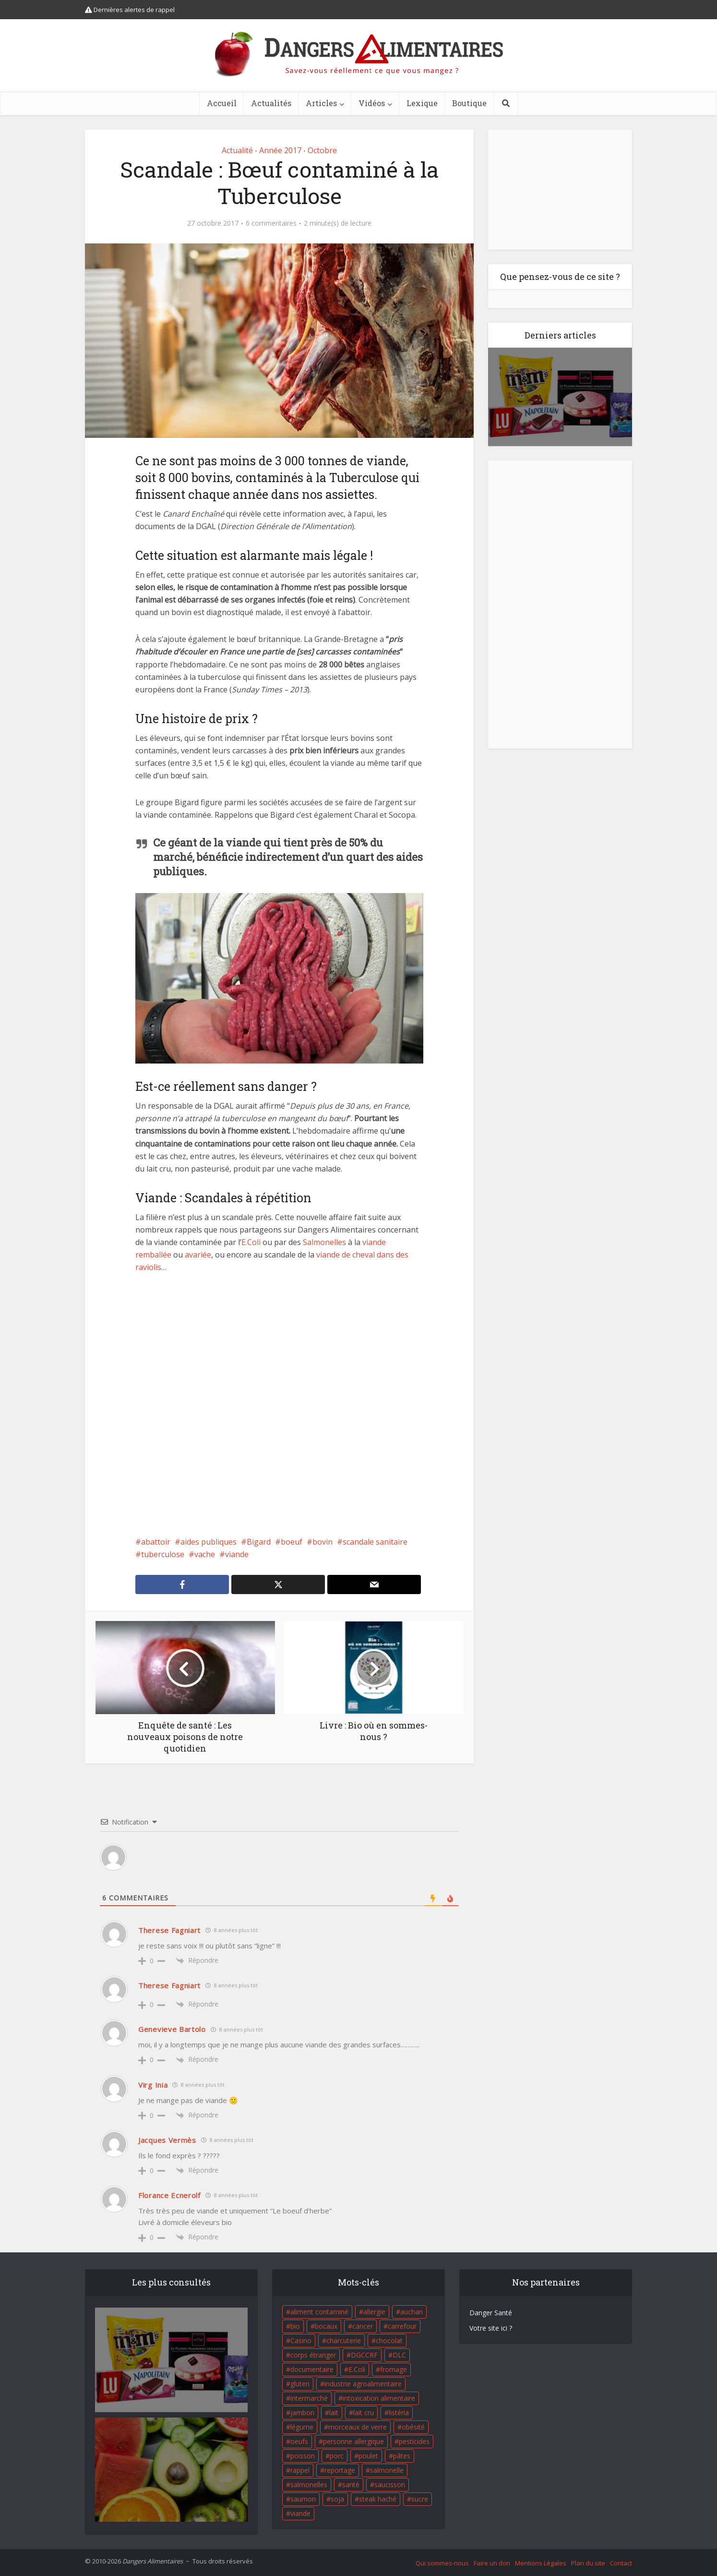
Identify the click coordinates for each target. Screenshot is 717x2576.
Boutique (469, 103)
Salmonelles (324, 1242)
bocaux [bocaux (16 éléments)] (326, 2326)
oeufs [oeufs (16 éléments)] (299, 2441)
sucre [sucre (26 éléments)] (419, 2498)
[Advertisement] (279, 1404)
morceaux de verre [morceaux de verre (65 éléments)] (357, 2426)
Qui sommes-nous (442, 2563)
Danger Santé (490, 2312)
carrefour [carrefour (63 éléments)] (402, 2326)
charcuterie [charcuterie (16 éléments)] (343, 2340)
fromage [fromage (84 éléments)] (393, 2369)
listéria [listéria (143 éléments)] (399, 2412)
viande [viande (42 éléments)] (300, 2513)
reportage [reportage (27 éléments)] (339, 2470)
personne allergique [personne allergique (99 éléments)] (353, 2441)
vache (204, 1554)
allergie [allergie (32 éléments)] (374, 2311)
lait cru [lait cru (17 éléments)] (363, 2412)
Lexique (422, 103)
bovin (322, 1541)
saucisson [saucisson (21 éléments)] (389, 2484)
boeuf (291, 1541)
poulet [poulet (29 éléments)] (368, 2455)
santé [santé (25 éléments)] (350, 2484)
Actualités (271, 103)
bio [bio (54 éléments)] (295, 2326)
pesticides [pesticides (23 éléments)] (414, 2441)
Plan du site (588, 2563)
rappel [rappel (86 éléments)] (300, 2470)
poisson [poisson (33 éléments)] (302, 2455)
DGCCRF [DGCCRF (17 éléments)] (364, 2354)
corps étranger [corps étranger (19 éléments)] (313, 2354)
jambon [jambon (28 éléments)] (302, 2412)
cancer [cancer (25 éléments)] (362, 2326)
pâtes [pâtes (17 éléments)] (401, 2455)
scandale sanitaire (375, 1541)
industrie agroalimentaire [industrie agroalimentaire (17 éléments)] (363, 2383)
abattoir (155, 1541)
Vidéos (371, 103)
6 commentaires (271, 223)
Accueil (222, 103)
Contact (621, 2563)
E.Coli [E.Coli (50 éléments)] (356, 2369)
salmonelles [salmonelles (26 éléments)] (308, 2484)
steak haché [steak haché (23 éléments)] (377, 2498)
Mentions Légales (540, 2563)
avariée (198, 1254)
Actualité (237, 150)
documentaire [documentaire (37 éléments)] (312, 2369)
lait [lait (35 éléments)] (333, 2412)
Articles (321, 103)
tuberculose (162, 1554)
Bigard (259, 1541)
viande (237, 1554)
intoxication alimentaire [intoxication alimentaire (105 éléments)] (379, 2398)
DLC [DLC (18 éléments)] (399, 2354)
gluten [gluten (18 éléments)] (300, 2383)
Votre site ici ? (490, 2328)
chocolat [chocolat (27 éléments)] (389, 2340)
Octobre (322, 150)
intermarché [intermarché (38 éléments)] (309, 2398)
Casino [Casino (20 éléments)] (300, 2340)
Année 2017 (280, 150)
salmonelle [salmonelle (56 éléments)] (387, 2470)
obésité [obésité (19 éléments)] (413, 2426)
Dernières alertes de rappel (130, 9)
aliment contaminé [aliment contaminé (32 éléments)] (319, 2311)
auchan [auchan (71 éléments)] (411, 2311)
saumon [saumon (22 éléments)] (303, 2498)
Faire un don (492, 2563)
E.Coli (251, 1242)
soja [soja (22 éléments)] (337, 2498)
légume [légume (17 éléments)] (301, 2426)
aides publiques (208, 1541)
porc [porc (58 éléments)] (337, 2455)
